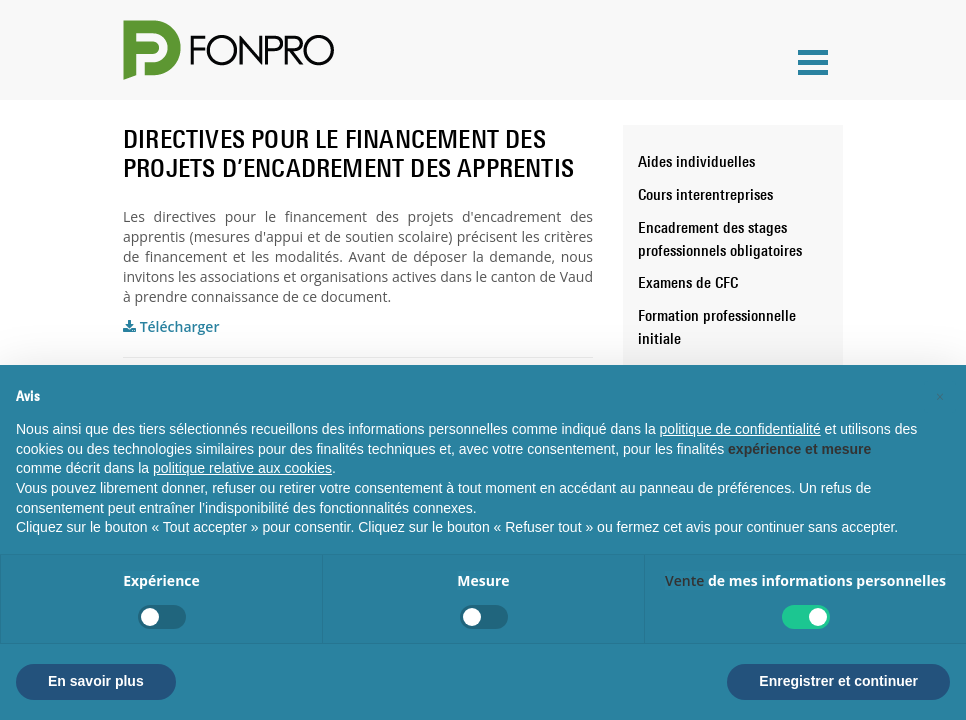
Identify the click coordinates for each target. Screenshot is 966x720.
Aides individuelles (696, 161)
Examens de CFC (688, 282)
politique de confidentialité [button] (740, 429)
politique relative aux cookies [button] (242, 468)
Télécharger (171, 326)
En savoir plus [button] (96, 681)
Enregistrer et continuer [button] (838, 681)
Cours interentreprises (705, 194)
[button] (940, 397)
